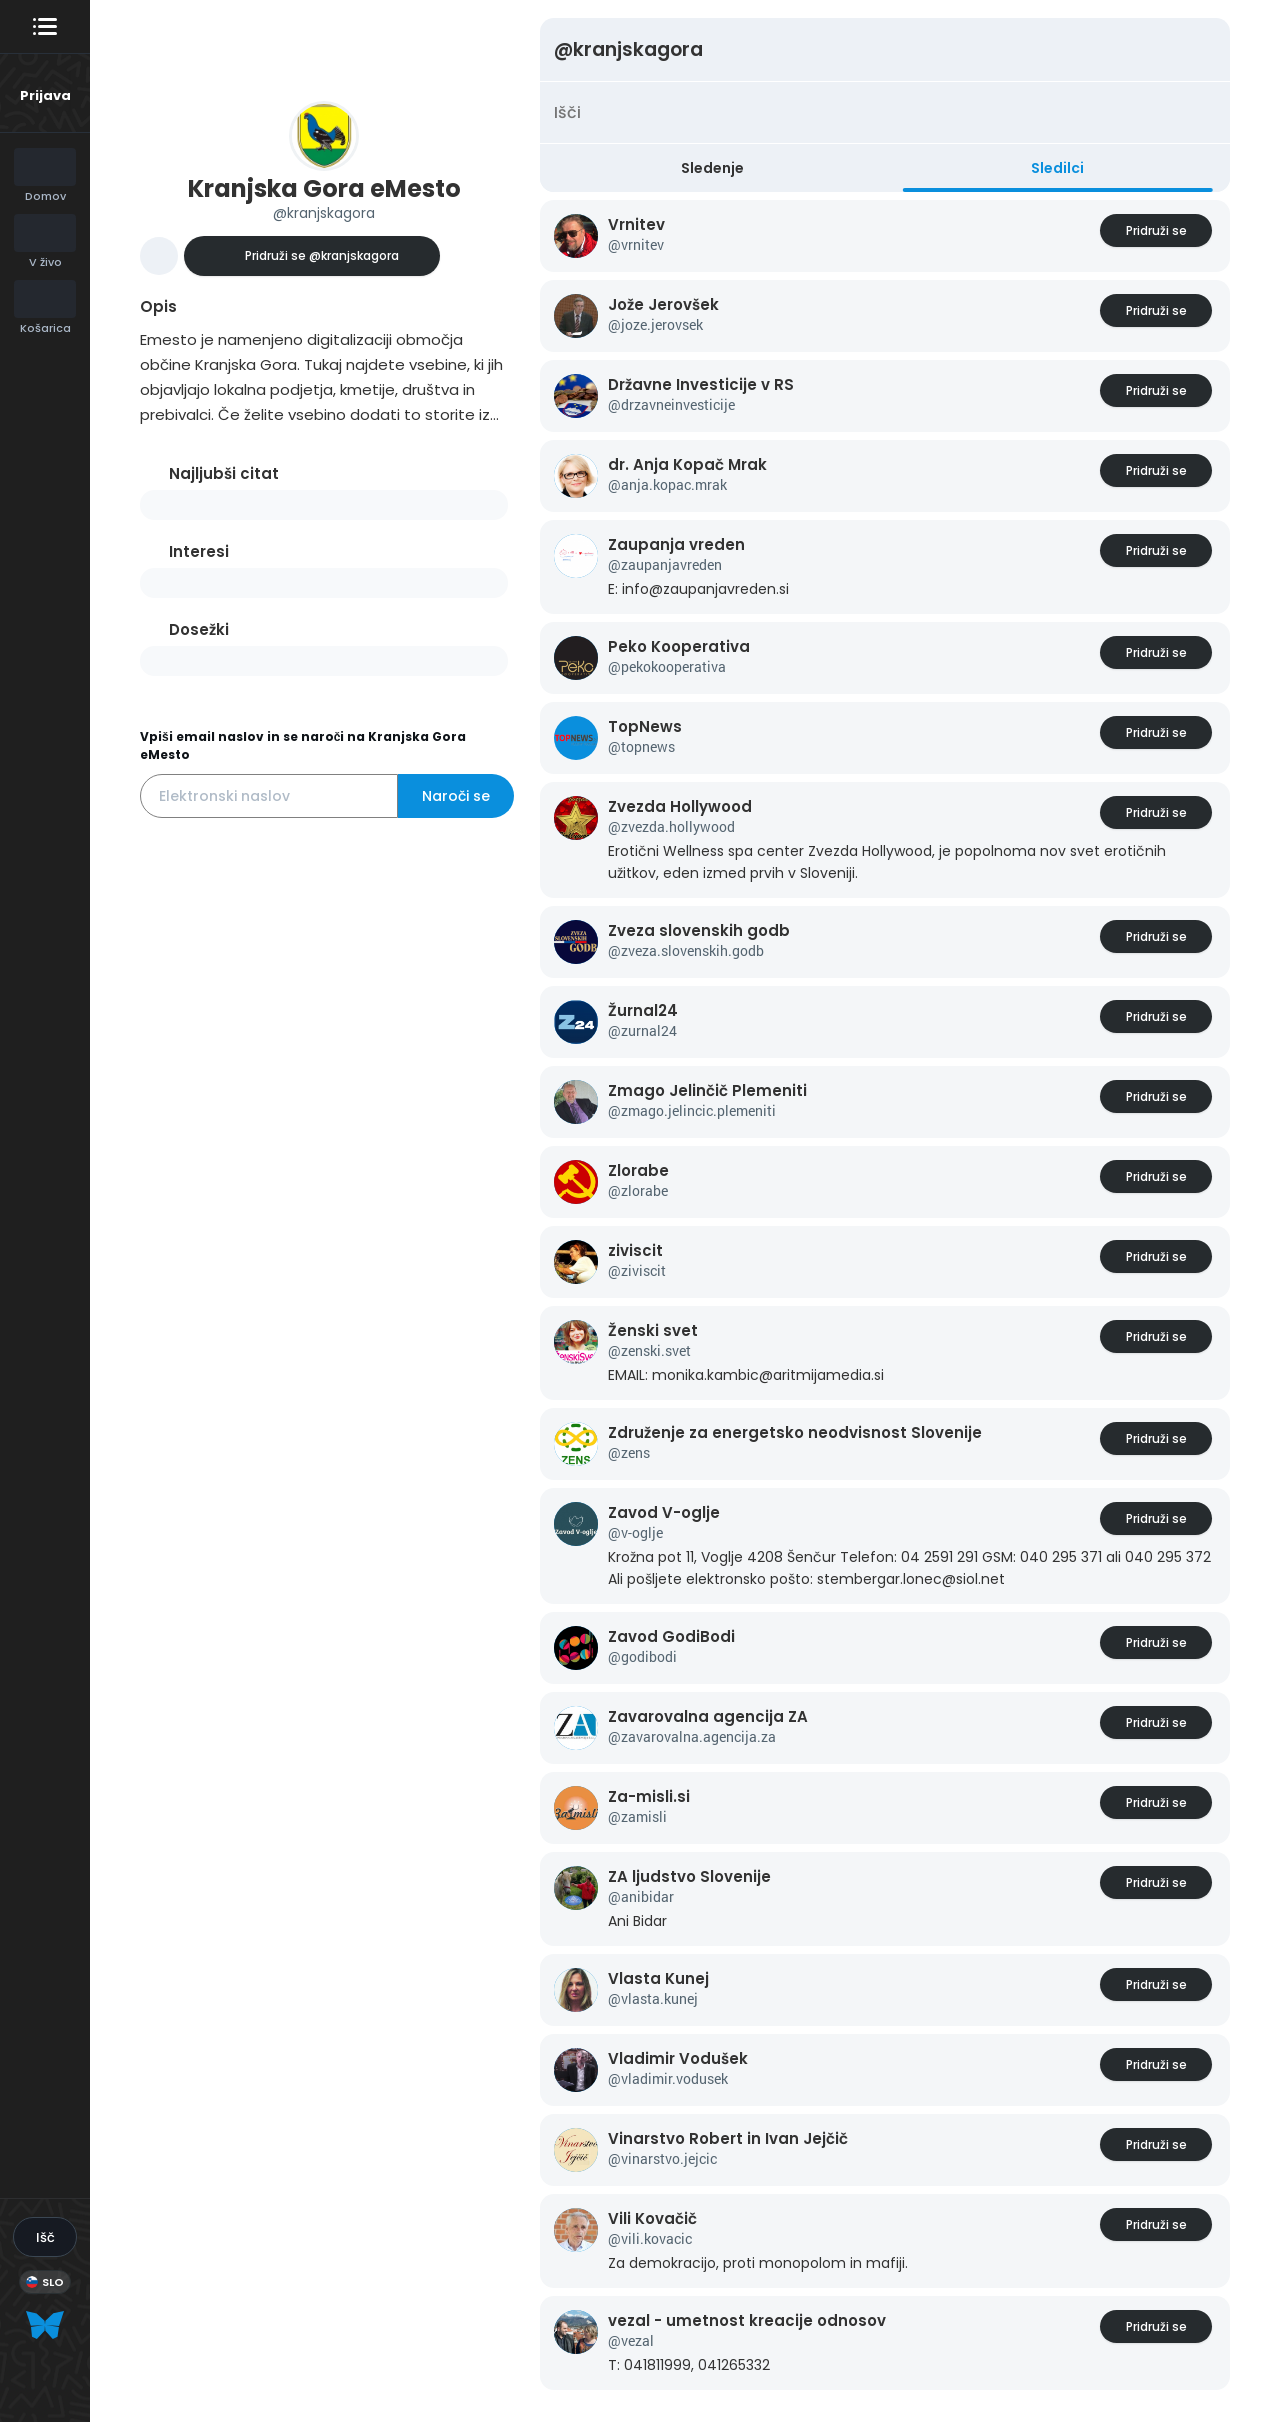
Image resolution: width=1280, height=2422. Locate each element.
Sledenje (712, 168)
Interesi (199, 551)
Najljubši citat (224, 473)
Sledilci (1057, 168)
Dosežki (199, 629)
